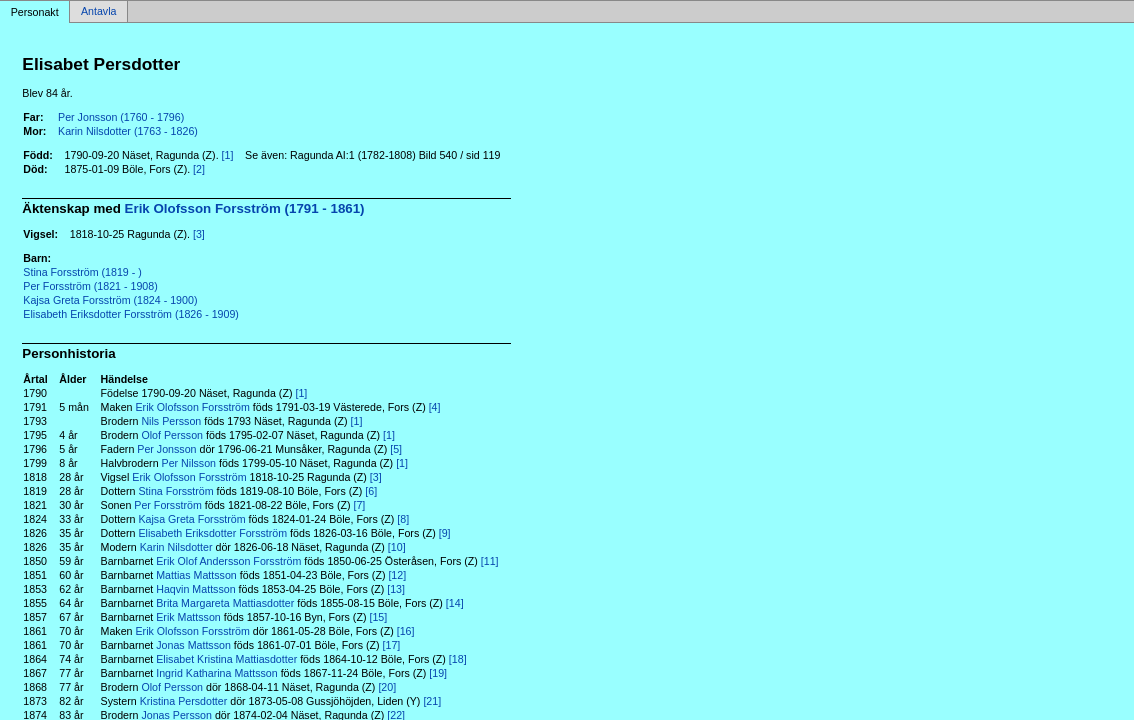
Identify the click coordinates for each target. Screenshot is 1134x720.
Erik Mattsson (188, 617)
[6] (371, 491)
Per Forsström (168, 505)
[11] (490, 561)
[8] (403, 519)
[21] (432, 701)
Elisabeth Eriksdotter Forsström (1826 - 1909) (131, 314)
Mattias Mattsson (196, 575)
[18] (458, 659)
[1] (228, 155)
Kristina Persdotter (184, 701)
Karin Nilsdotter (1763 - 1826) (128, 131)
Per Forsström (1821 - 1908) (90, 286)
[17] (392, 645)
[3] (199, 234)
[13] (396, 589)
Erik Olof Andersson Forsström (228, 561)
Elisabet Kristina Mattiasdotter (226, 659)
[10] (397, 547)
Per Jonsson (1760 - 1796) (121, 117)
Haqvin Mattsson (195, 589)
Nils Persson (171, 421)
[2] (199, 169)
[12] (397, 575)
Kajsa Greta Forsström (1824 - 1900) (110, 300)
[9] (445, 533)
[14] (455, 603)
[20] (387, 687)
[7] (359, 505)
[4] (435, 407)
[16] (406, 631)
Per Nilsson (189, 463)
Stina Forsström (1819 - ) (82, 272)
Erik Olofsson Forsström (193, 407)
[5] (396, 449)
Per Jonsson (166, 449)
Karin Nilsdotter (176, 547)
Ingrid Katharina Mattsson (216, 673)
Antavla (99, 12)
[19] (438, 673)
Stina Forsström (175, 491)
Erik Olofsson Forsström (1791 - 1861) (245, 208)
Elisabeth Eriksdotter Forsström (212, 533)
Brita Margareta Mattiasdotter (225, 603)
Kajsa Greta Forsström (191, 519)
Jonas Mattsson (193, 645)
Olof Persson (172, 435)
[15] (378, 617)
